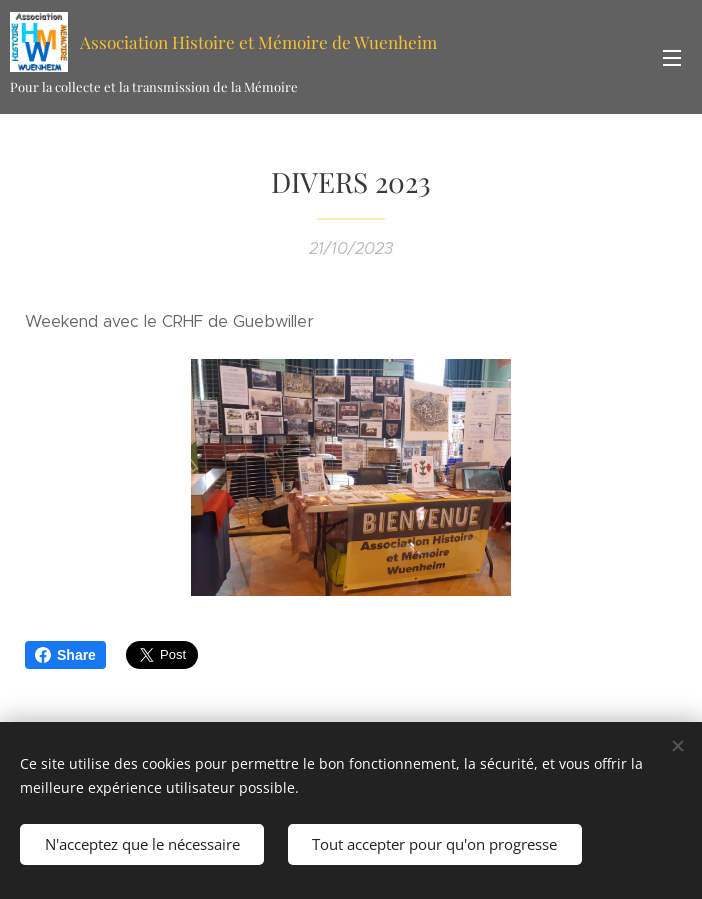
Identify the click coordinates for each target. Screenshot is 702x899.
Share (65, 655)
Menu (672, 58)
